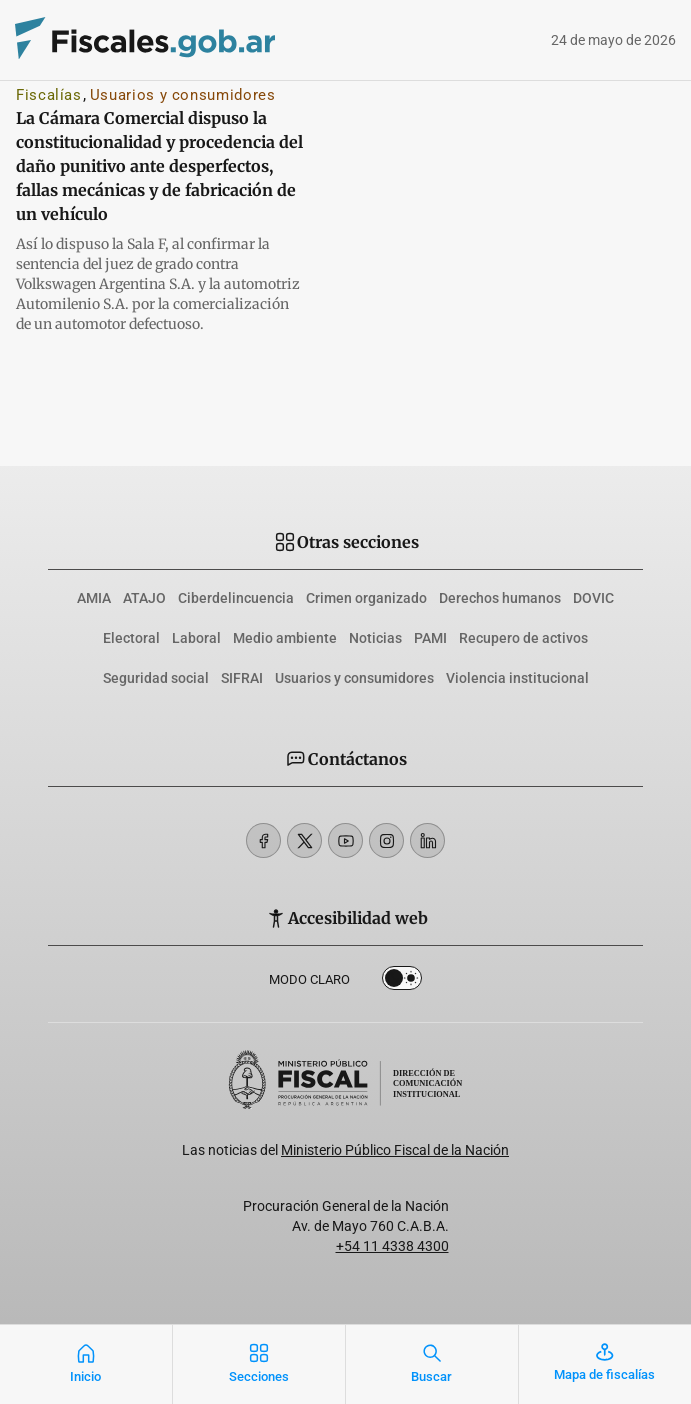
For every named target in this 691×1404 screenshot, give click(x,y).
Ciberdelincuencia (236, 598)
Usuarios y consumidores (183, 95)
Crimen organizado (366, 598)
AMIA (94, 598)
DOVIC (593, 598)
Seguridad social (156, 678)
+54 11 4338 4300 (392, 1246)
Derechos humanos (500, 598)
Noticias (375, 638)
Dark (402, 982)
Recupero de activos (523, 638)
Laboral (196, 638)
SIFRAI (242, 678)
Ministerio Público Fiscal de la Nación (395, 1150)
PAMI (430, 638)
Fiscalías (49, 95)
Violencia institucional (517, 678)
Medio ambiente (285, 638)
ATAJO (144, 598)
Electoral (131, 638)
